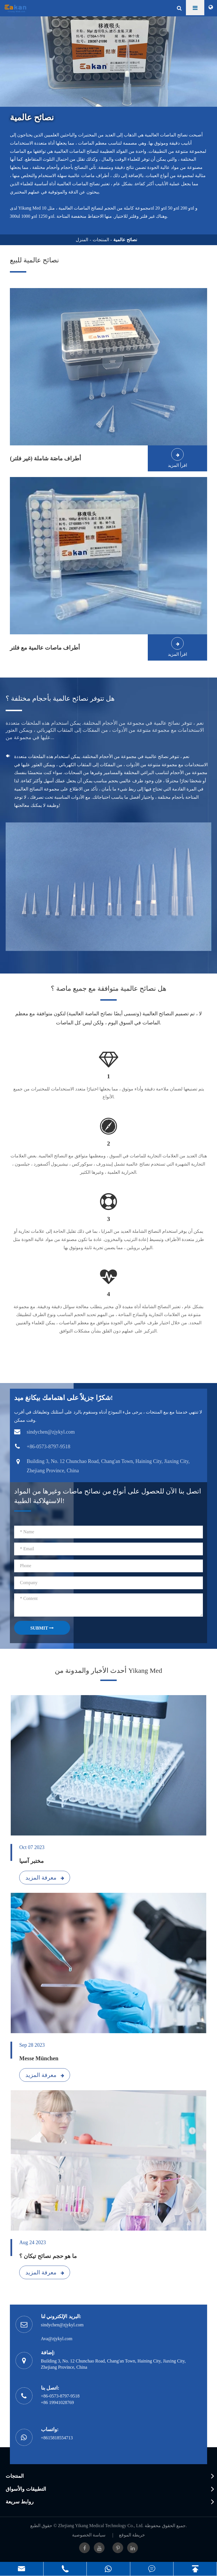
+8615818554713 (57, 2437)
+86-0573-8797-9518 (60, 2396)
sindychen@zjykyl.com (62, 2324)
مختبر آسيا (31, 1861)
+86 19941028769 (57, 2402)
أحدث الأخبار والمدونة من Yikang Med (108, 1670)
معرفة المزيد (44, 1877)
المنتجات (101, 239)
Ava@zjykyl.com (57, 2338)
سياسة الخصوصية (88, 2535)
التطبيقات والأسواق (26, 2489)
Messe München (38, 2058)
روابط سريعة (20, 2502)
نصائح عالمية (125, 239)
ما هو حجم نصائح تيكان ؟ (48, 2256)
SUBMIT (42, 1628)
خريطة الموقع (132, 2535)
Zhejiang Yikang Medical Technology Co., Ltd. (101, 2525)
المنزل (82, 239)
